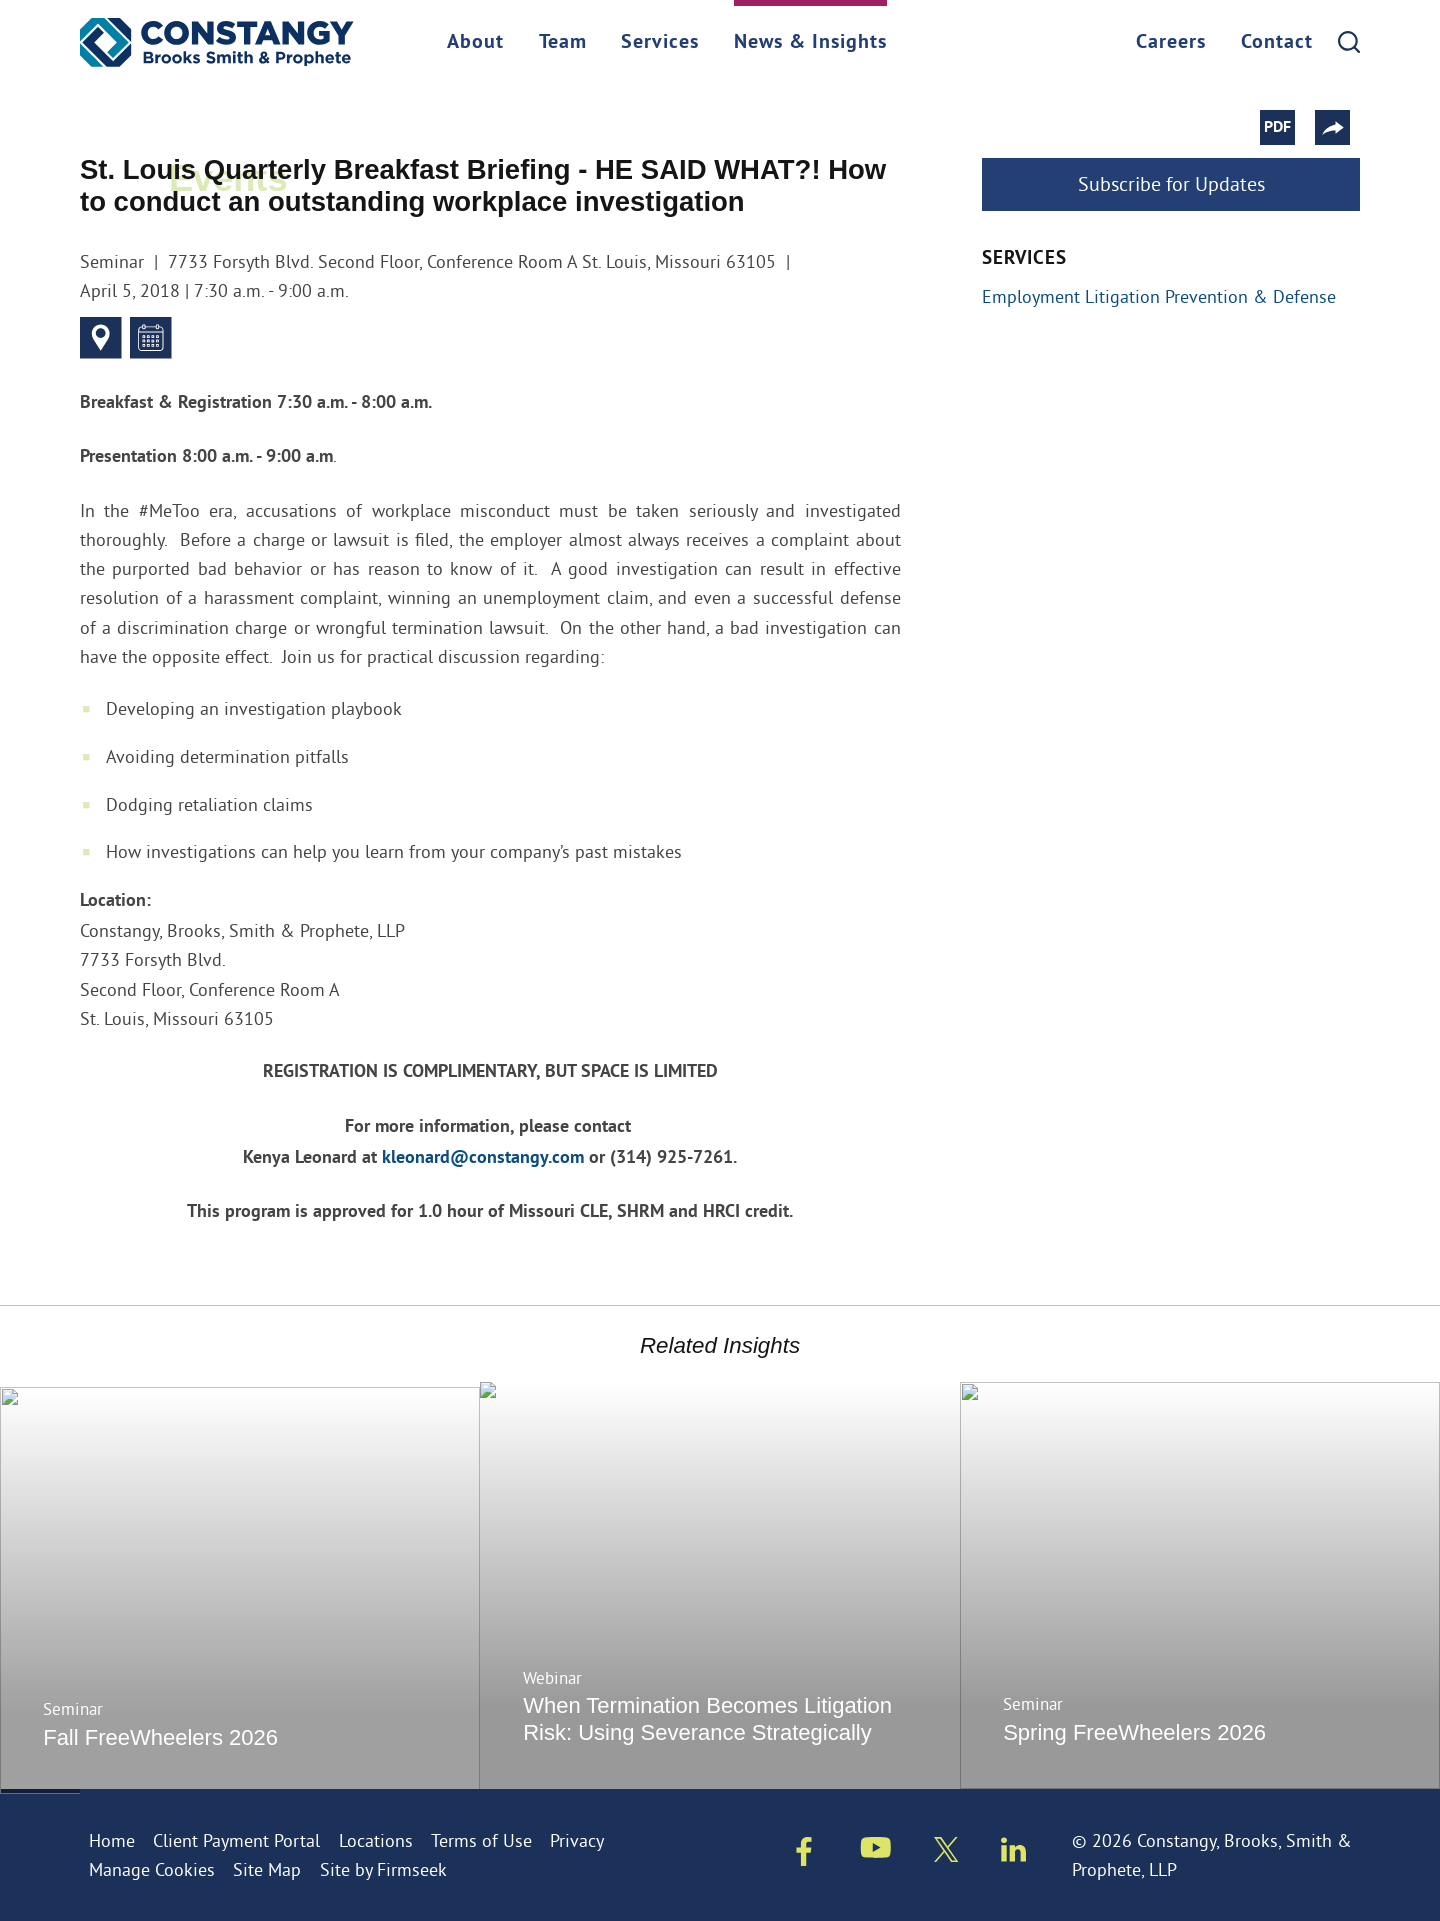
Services (660, 43)
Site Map (267, 1869)
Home (112, 1840)
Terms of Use (481, 1840)
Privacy (577, 1840)
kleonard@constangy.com (483, 1158)
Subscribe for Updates (1171, 183)
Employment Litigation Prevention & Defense (1159, 296)
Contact (1277, 43)
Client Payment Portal (236, 1840)
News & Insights (810, 43)
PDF (1287, 128)
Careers (1171, 43)
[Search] (1349, 42)
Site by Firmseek (383, 1869)
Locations (376, 1840)
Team (563, 43)
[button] (1342, 127)
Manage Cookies (152, 1869)
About (475, 43)
